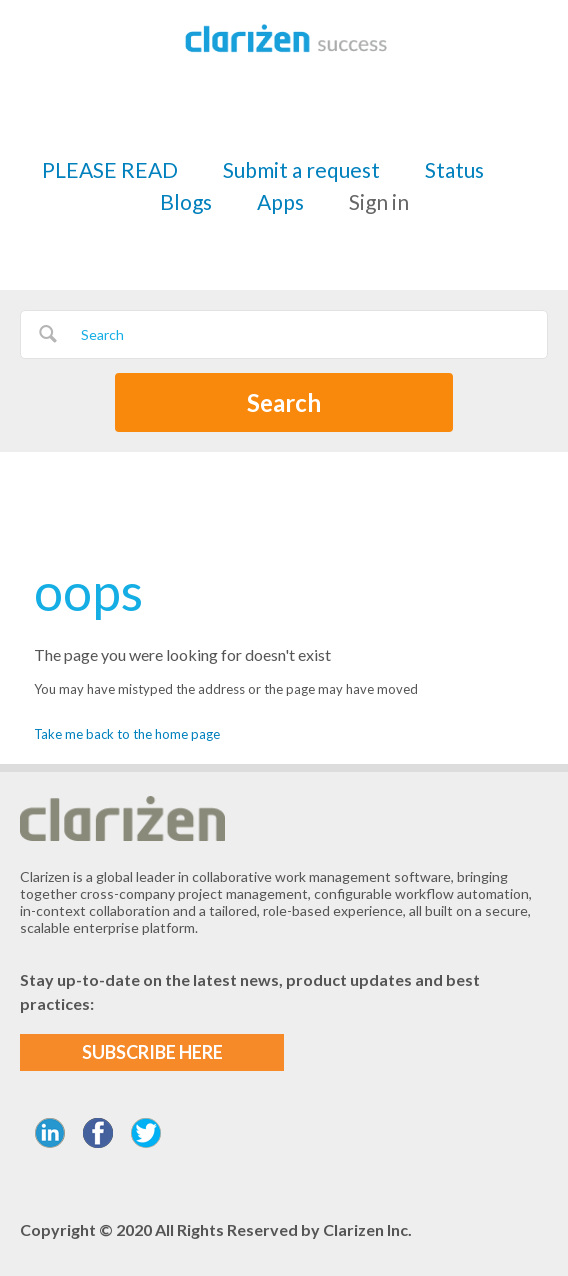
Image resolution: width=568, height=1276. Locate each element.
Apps (280, 201)
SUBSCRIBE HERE (152, 1052)
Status (454, 169)
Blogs (186, 201)
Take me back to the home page (127, 734)
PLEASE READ (110, 169)
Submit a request (301, 169)
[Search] (284, 334)
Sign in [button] (379, 201)
